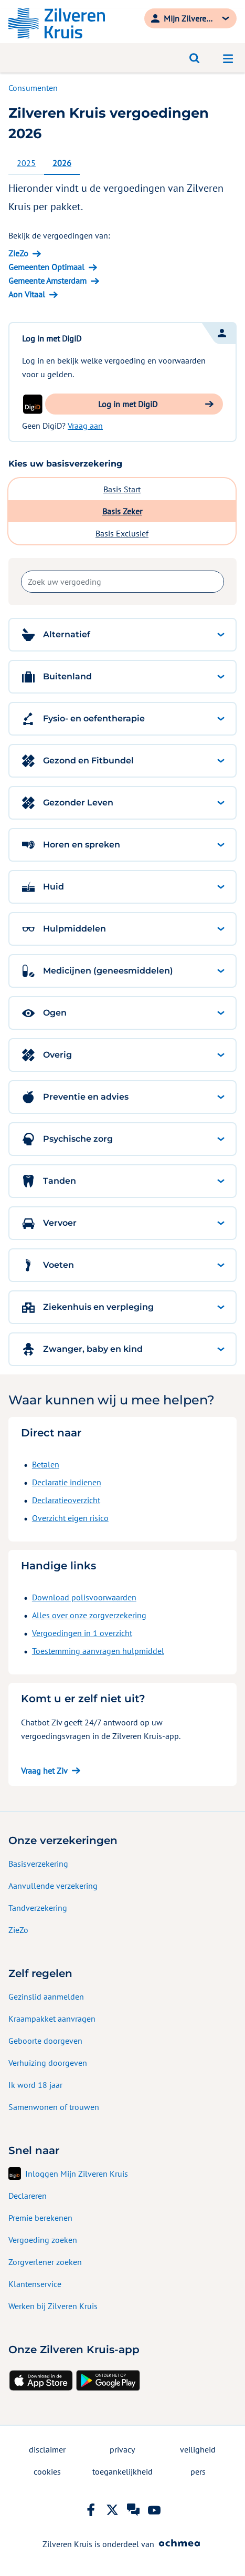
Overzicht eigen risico (70, 1518)
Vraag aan (85, 425)
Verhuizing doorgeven (47, 2062)
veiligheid (198, 2449)
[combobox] (122, 581)
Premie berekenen (40, 2217)
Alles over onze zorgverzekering (89, 1615)
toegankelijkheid (122, 2471)
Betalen (45, 1464)
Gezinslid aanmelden (46, 1996)
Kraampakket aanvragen (51, 2018)
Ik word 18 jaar (35, 2085)
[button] (134, 404)
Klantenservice (34, 2284)
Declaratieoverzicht (66, 1500)
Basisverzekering (38, 1863)
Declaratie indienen (66, 1482)
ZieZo (18, 1930)
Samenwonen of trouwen (53, 2107)
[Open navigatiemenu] (228, 58)
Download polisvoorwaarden (84, 1597)
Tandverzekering (37, 1907)
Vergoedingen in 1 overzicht (82, 1633)
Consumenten (33, 87)
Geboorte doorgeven (45, 2040)
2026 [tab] (61, 163)
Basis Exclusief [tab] (121, 533)
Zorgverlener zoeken (45, 2262)
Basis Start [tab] (122, 489)
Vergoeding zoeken (42, 2239)
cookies (47, 2471)
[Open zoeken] (194, 58)
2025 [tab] (26, 163)
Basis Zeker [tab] (122, 511)
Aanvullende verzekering (53, 1885)
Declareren (27, 2195)
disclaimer (47, 2449)
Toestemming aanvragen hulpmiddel (98, 1651)
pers (198, 2471)
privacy (122, 2449)
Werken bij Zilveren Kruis (53, 2306)
